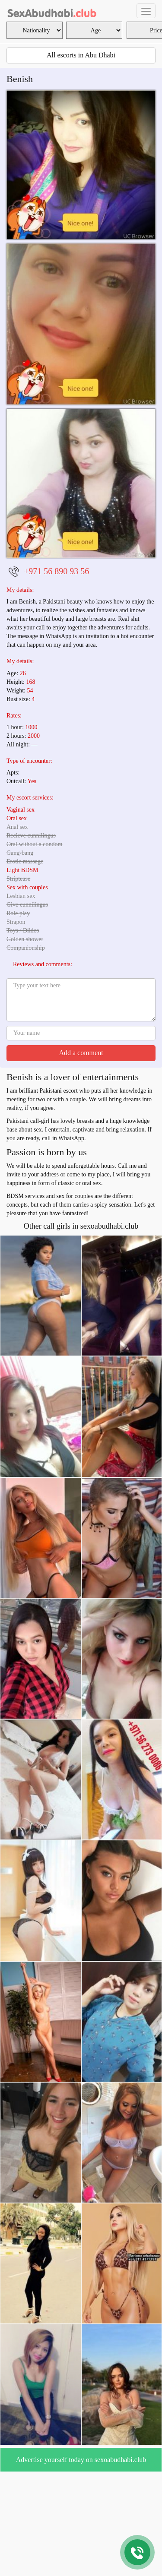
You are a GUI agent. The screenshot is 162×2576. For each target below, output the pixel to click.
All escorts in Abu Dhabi (81, 55)
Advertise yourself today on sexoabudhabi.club (81, 2459)
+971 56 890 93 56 (56, 571)
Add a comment (81, 1052)
